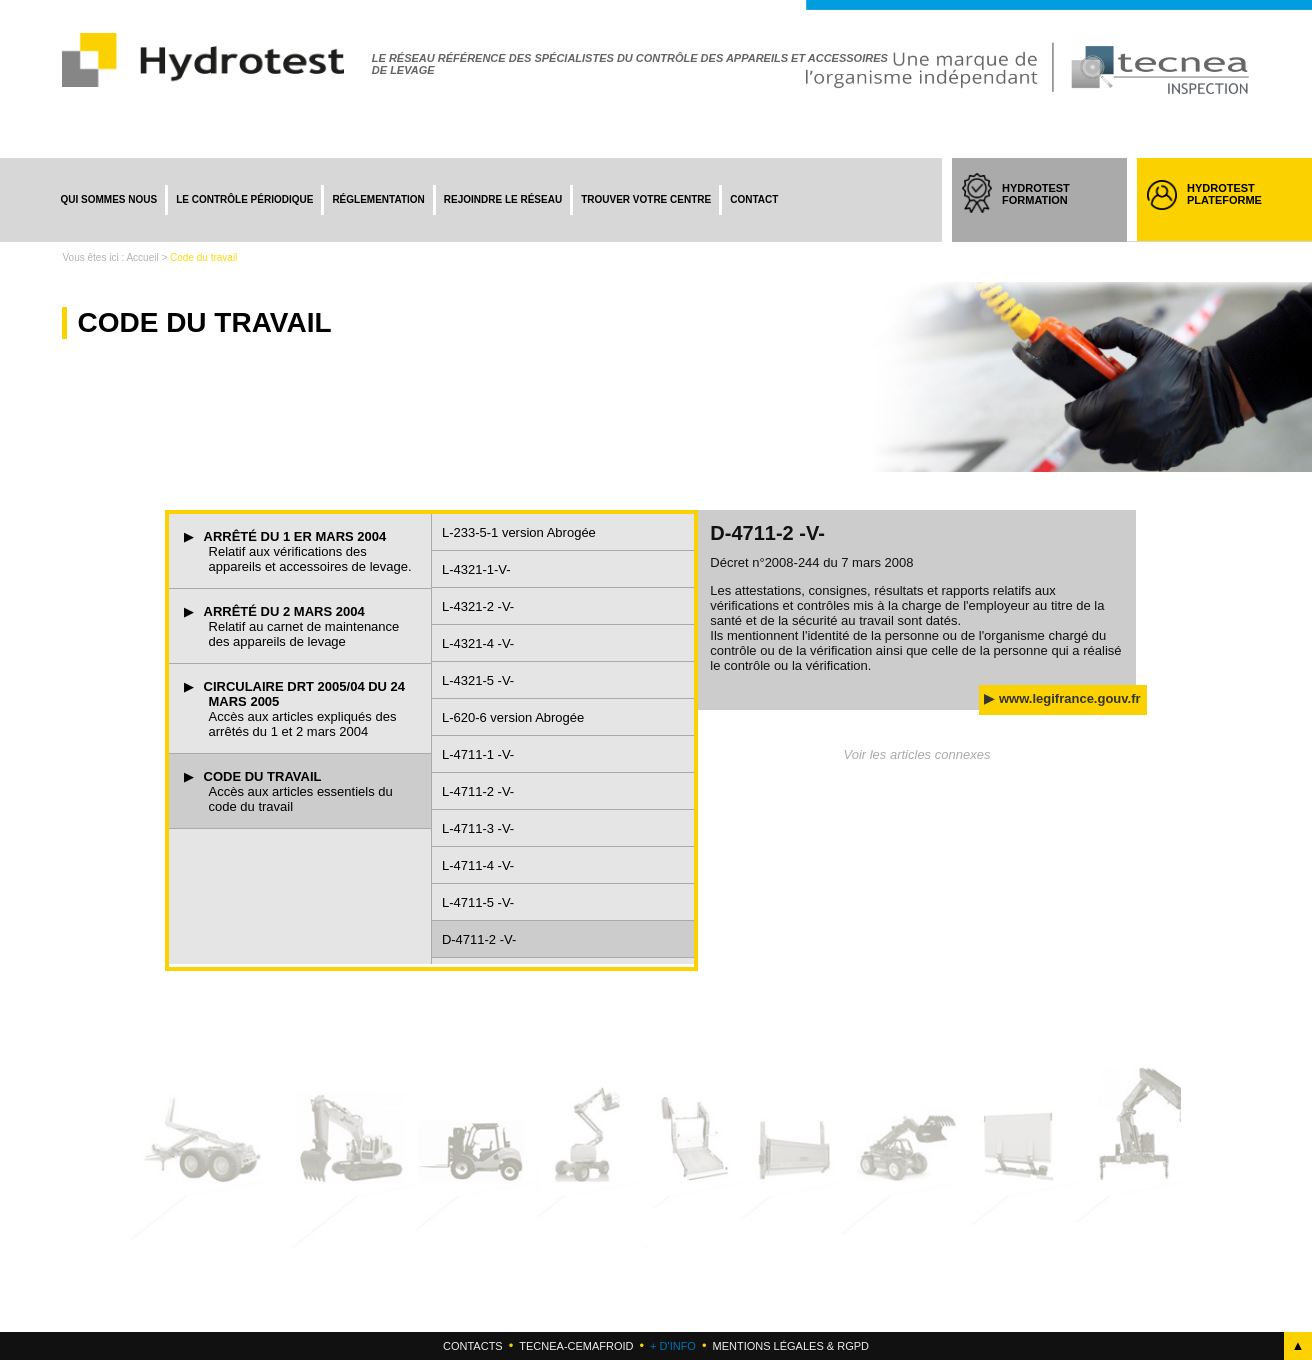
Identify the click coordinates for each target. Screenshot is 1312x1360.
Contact (754, 199)
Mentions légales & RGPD (790, 1346)
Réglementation (378, 199)
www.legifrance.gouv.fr (1070, 698)
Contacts (473, 1346)
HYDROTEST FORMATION (1054, 212)
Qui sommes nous (108, 199)
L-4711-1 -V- (478, 754)
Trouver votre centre (646, 199)
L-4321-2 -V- (478, 606)
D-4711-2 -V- (479, 939)
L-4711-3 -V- (478, 828)
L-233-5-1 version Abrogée (519, 532)
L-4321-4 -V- (478, 643)
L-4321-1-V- (476, 569)
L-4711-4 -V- (478, 865)
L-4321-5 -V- (478, 680)
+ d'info (673, 1346)
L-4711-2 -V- (478, 791)
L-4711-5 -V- (478, 902)
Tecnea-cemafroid (576, 1346)
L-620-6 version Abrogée (513, 717)
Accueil (142, 257)
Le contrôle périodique (244, 199)
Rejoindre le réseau (503, 199)
